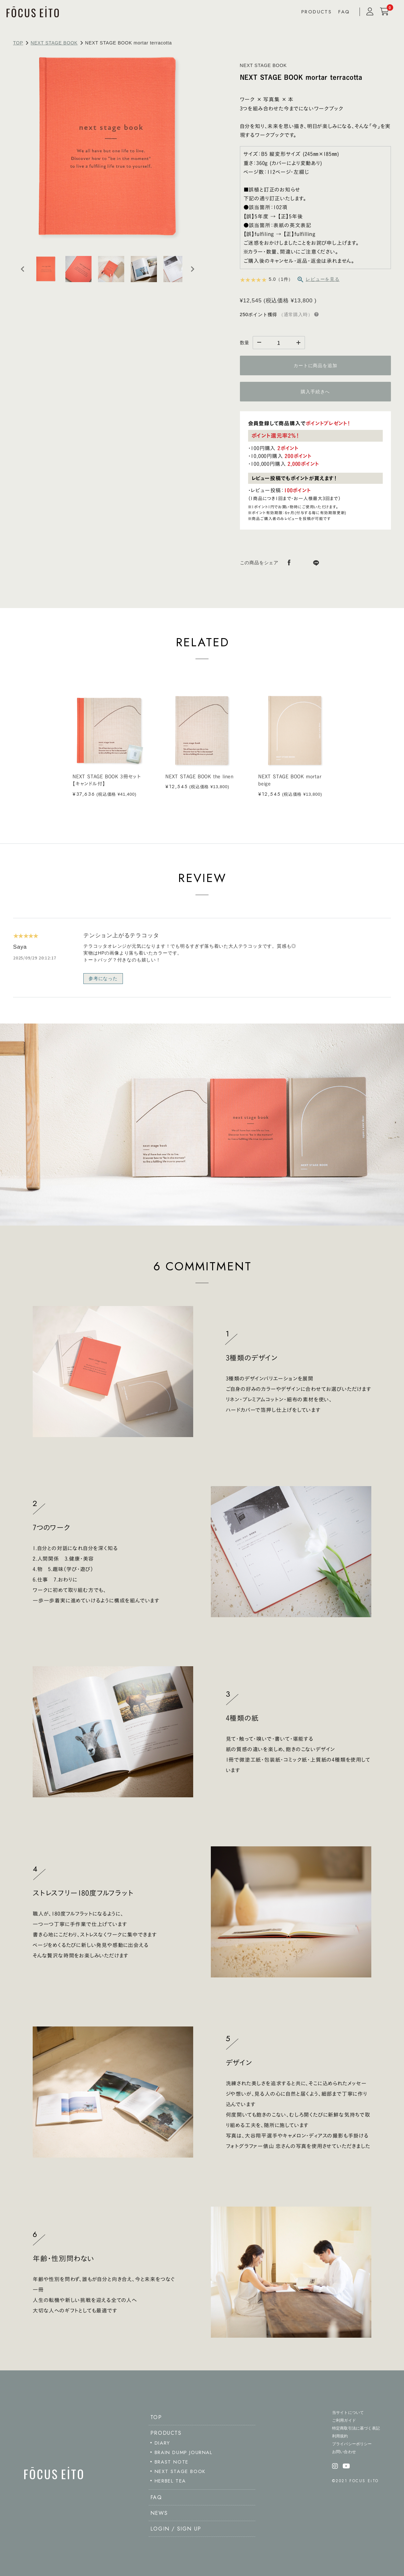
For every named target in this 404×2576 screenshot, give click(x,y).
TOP (18, 42)
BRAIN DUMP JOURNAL (183, 2452)
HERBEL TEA (170, 2480)
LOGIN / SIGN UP (175, 2529)
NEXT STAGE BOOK (54, 42)
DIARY (162, 2443)
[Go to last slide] (22, 269)
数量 (245, 342)
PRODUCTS (316, 11)
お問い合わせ (344, 2451)
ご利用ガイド (344, 2420)
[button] (46, 269)
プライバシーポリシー (352, 2444)
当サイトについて (348, 2412)
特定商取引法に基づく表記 (356, 2428)
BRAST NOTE (172, 2462)
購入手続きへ (315, 391)
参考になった (103, 978)
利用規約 (340, 2436)
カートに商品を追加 (315, 365)
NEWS (159, 2513)
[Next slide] (192, 269)
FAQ (344, 11)
